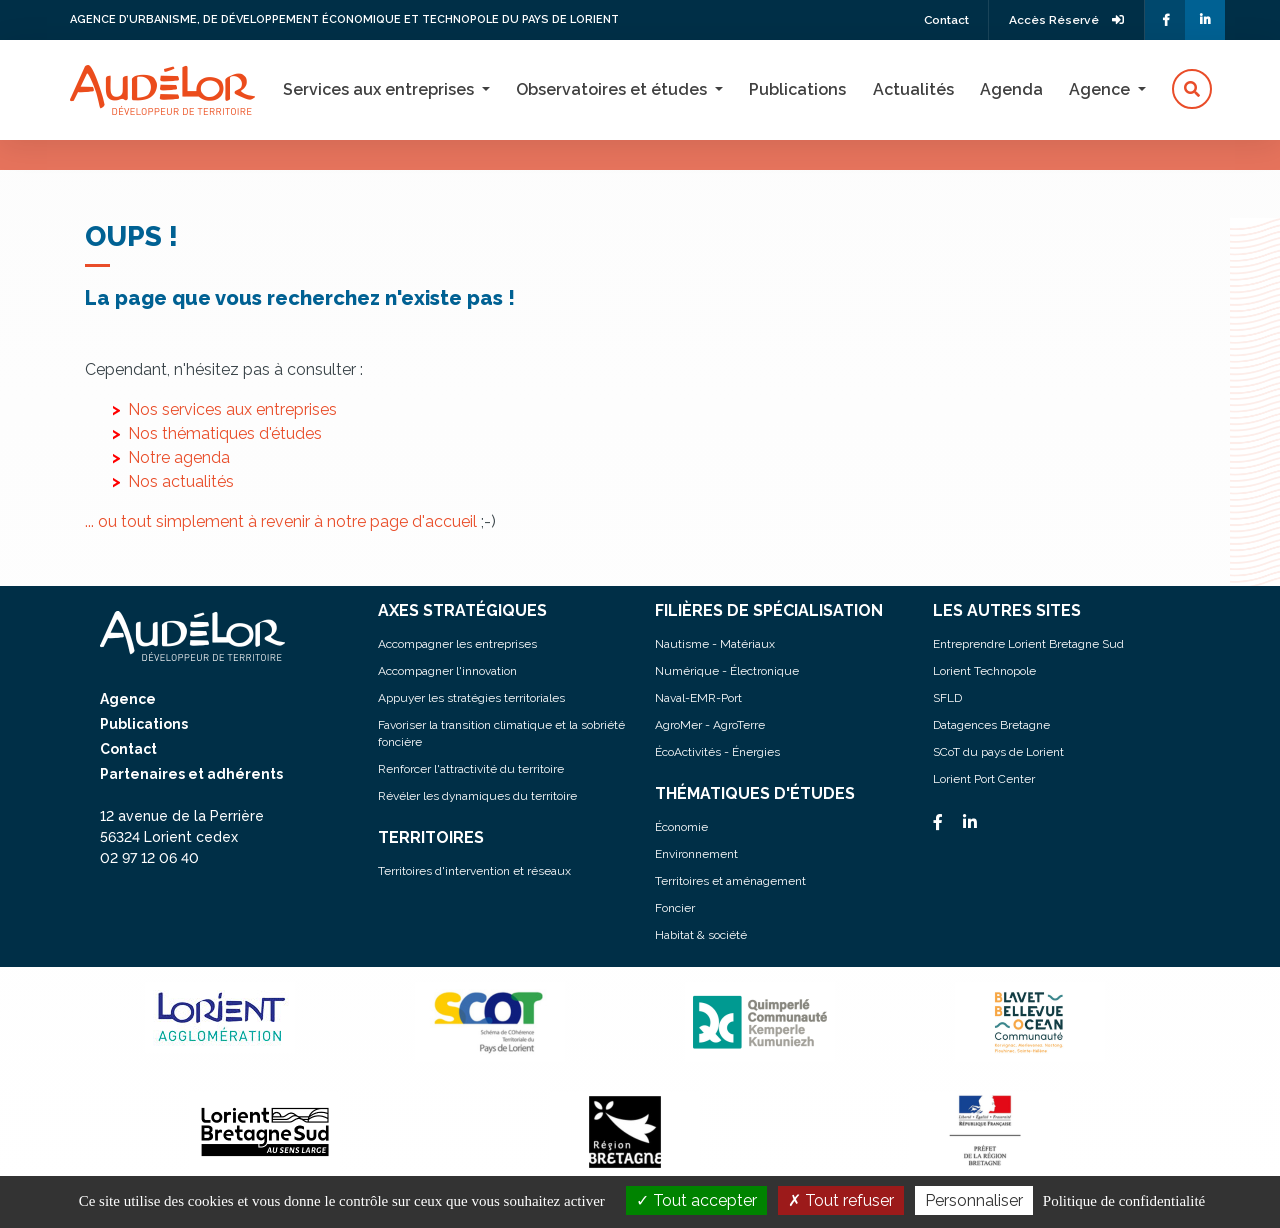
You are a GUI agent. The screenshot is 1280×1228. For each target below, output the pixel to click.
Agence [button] (1101, 89)
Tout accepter (696, 1200)
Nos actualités (181, 481)
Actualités (913, 89)
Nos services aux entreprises (232, 409)
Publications (797, 89)
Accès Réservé (1067, 20)
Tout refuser (841, 1200)
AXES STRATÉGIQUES (462, 610)
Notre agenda (179, 457)
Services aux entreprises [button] (380, 89)
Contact (945, 20)
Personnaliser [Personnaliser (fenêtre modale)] (974, 1200)
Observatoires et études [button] (613, 89)
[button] (1192, 90)
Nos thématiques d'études (225, 433)
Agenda (1011, 89)
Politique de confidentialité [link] (1124, 1201)
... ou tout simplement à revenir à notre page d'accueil (281, 521)
